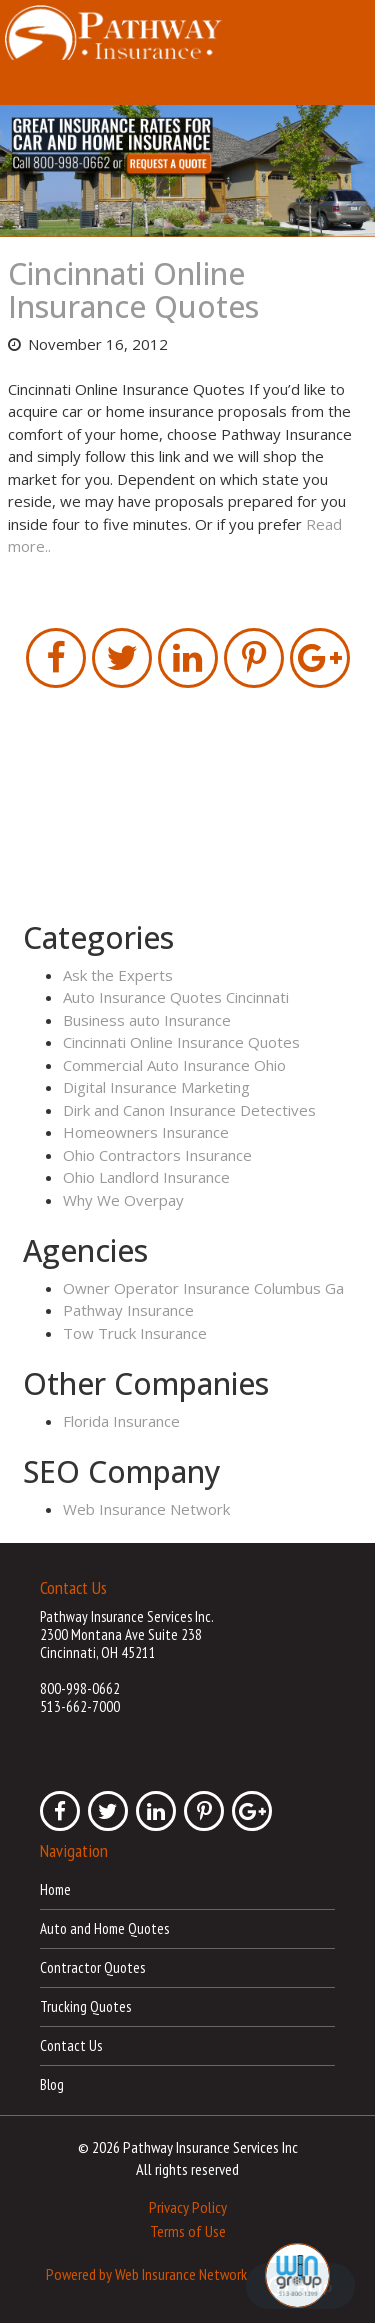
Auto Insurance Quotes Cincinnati (176, 997)
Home (55, 1889)
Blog (52, 2084)
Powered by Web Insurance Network (146, 2273)
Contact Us (71, 2045)
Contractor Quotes (92, 1967)
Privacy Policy (188, 2207)
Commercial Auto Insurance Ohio (174, 1065)
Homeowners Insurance (146, 1132)
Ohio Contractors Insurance (157, 1155)
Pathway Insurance (128, 1310)
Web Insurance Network (146, 1509)
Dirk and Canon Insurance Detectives (189, 1110)
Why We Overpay (123, 1200)
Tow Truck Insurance (135, 1333)
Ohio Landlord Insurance (146, 1177)
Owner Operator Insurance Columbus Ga (203, 1288)
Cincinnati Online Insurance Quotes (133, 290)
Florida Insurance (121, 1421)
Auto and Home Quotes (104, 1928)
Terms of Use (188, 2231)
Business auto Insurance (147, 1020)
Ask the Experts (118, 975)
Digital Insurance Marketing (156, 1087)
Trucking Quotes (85, 2006)
